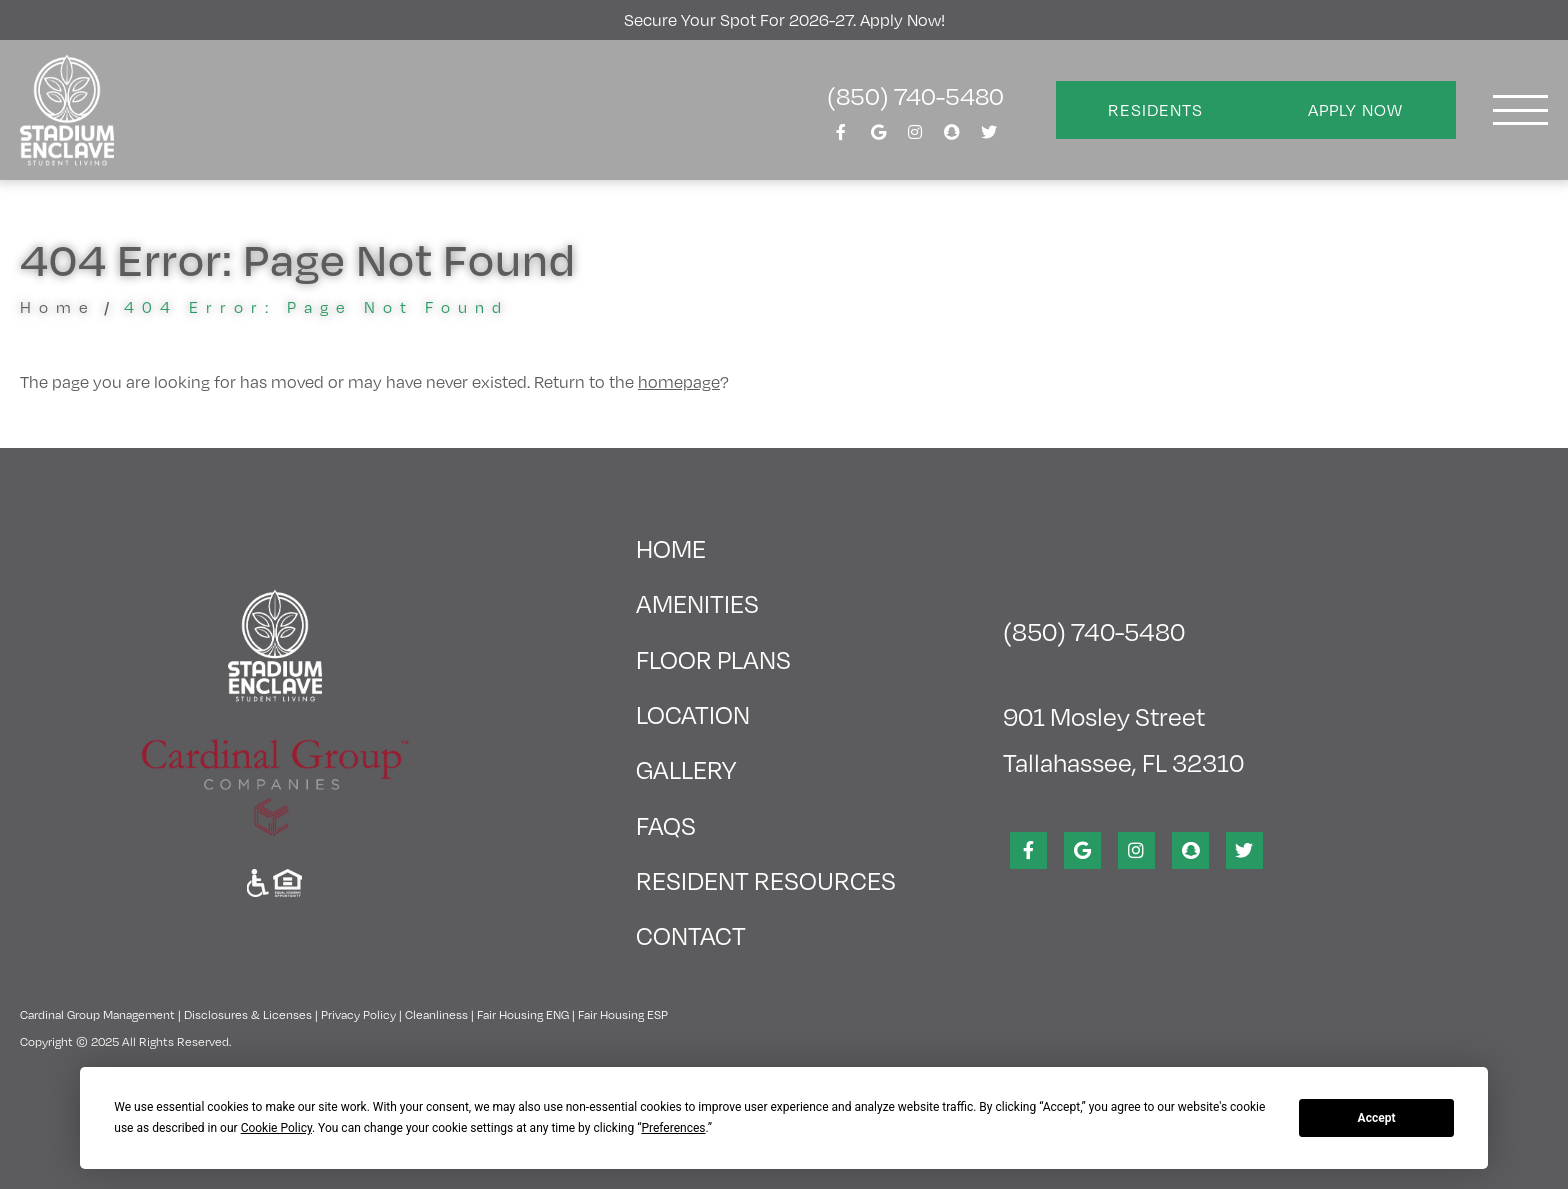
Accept (1377, 1118)
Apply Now (1355, 109)
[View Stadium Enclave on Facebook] (841, 137)
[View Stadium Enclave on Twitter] (989, 137)
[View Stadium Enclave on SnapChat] (952, 137)
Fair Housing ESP (623, 1014)
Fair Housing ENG (523, 1014)
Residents (1155, 109)
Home (58, 306)
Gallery (686, 768)
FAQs (666, 824)
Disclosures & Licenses (248, 1014)
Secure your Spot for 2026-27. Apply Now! (784, 19)
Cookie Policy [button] (276, 1128)
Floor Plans (713, 658)
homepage (679, 381)
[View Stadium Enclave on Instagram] (915, 137)
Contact (691, 934)
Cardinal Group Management (97, 1014)
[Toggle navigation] (1520, 110)
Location (693, 713)
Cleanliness (436, 1014)
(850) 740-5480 (915, 95)
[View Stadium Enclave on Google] (878, 137)
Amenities (697, 602)
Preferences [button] (673, 1128)
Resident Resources (766, 879)
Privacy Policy (358, 1014)
